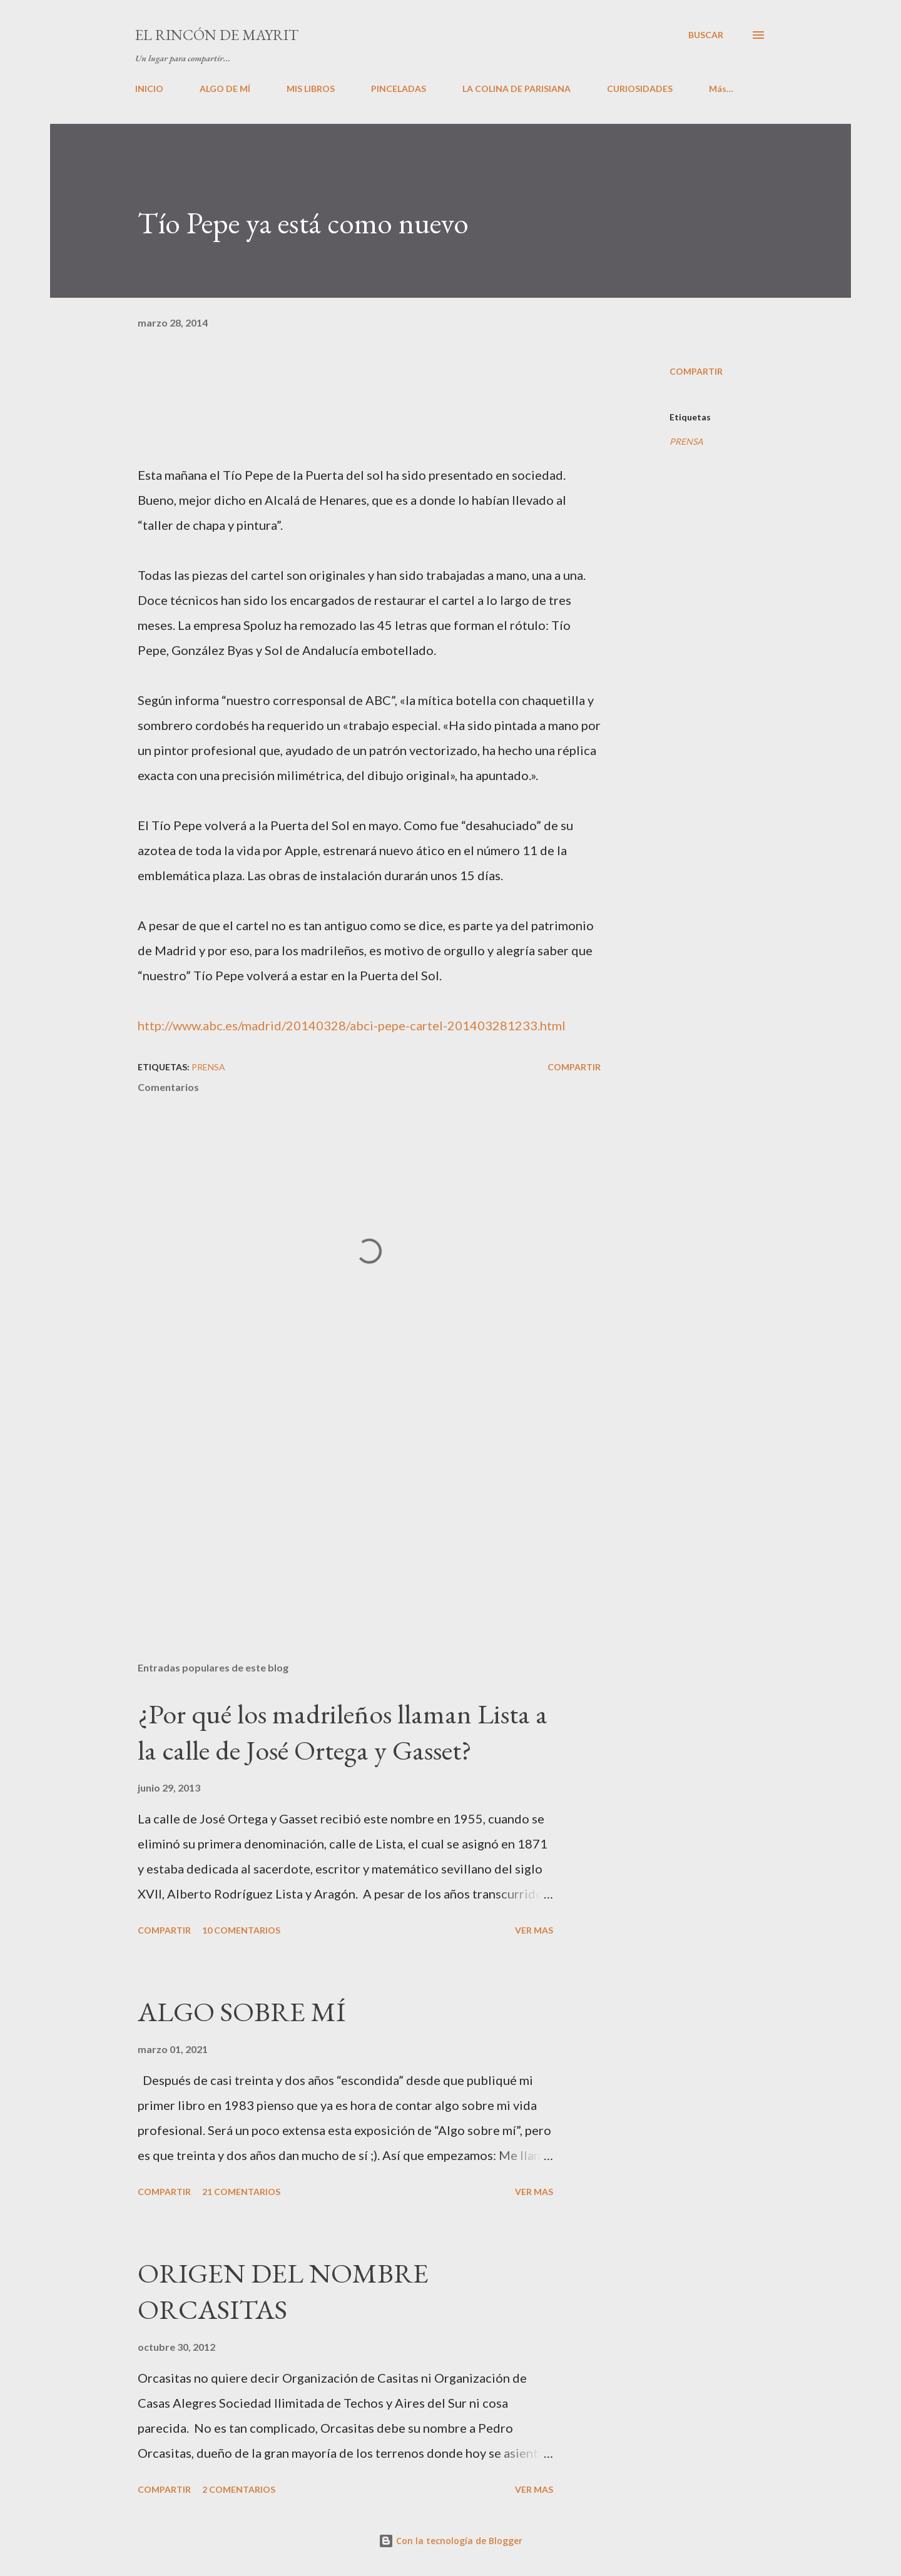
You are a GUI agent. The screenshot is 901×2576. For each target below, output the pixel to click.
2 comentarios (238, 2489)
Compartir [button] (696, 371)
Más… (721, 88)
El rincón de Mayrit (216, 34)
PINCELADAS (398, 88)
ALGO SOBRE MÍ (241, 2011)
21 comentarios (241, 2191)
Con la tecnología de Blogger (450, 2541)
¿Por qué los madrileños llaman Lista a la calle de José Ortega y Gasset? (342, 1732)
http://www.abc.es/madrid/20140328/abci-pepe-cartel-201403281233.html (352, 1025)
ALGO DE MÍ (225, 88)
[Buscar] (705, 35)
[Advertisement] (349, 1505)
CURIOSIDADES (640, 88)
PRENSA (686, 441)
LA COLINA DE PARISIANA (516, 88)
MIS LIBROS (311, 88)
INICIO (149, 88)
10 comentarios (241, 1930)
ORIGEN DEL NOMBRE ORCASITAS (283, 2291)
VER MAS (534, 1930)
